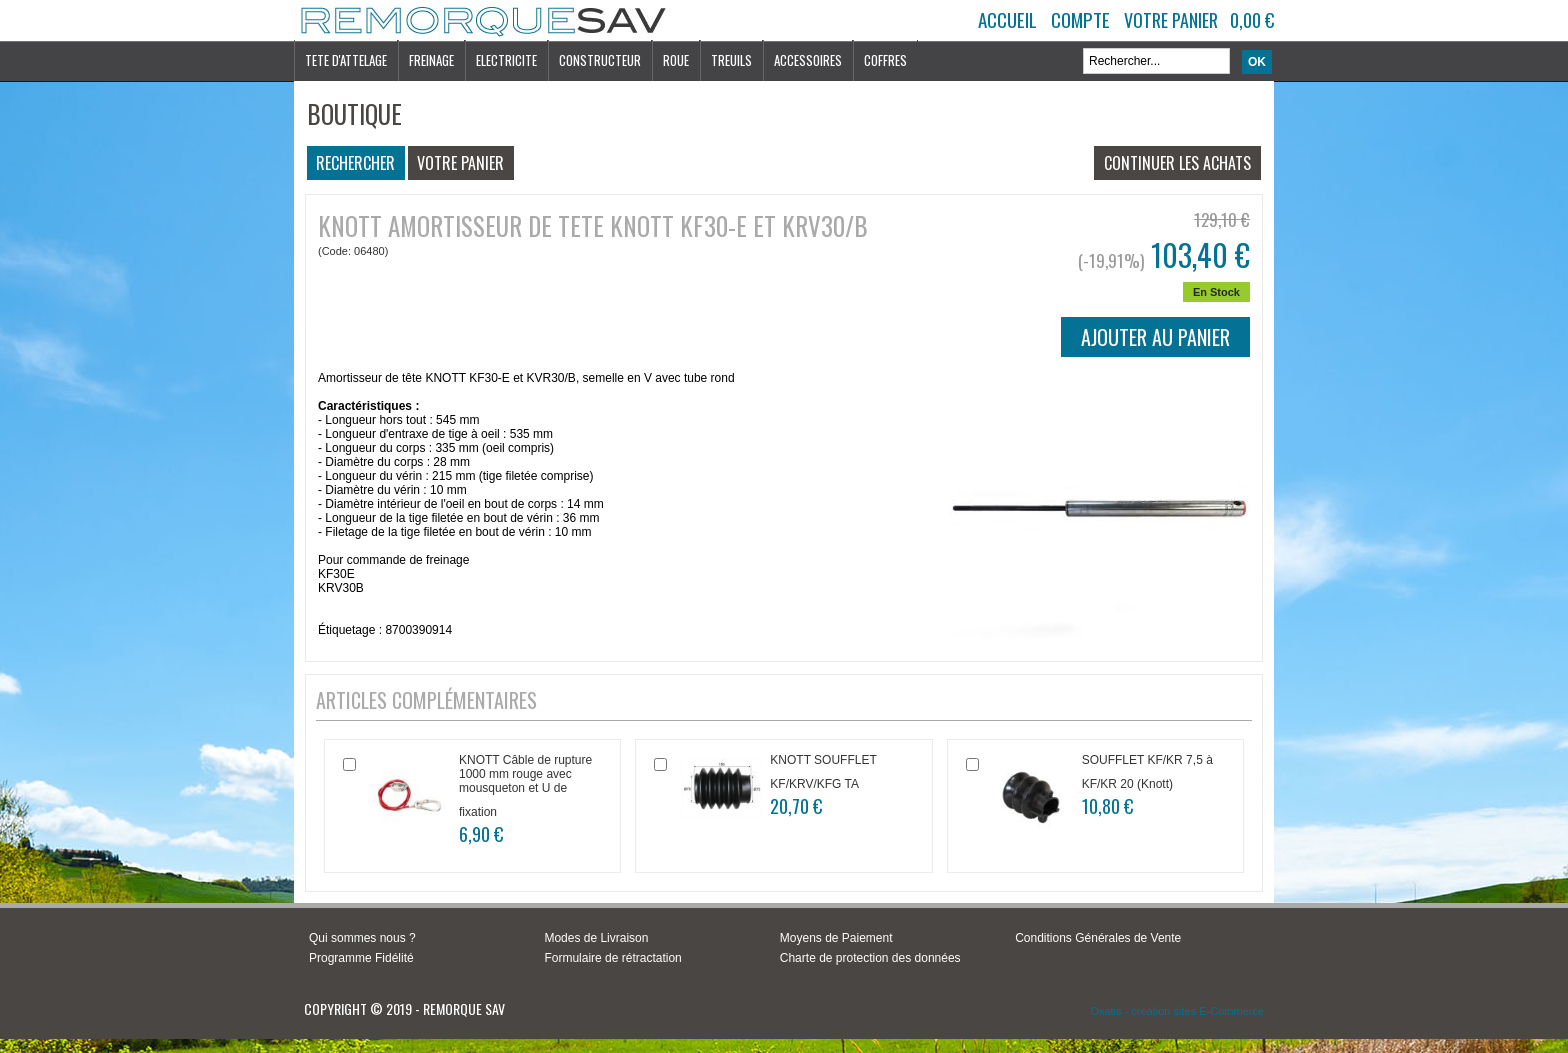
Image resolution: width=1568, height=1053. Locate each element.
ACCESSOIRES (808, 60)
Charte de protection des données (870, 958)
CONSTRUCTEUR (600, 60)
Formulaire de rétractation (612, 958)
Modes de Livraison (596, 938)
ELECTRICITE (506, 60)
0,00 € (1252, 20)
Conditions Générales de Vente (1098, 938)
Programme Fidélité (361, 958)
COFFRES (885, 60)
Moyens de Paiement (836, 938)
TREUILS (731, 60)
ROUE (676, 60)
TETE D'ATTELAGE (346, 60)
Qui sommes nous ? (362, 938)
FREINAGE (431, 60)
